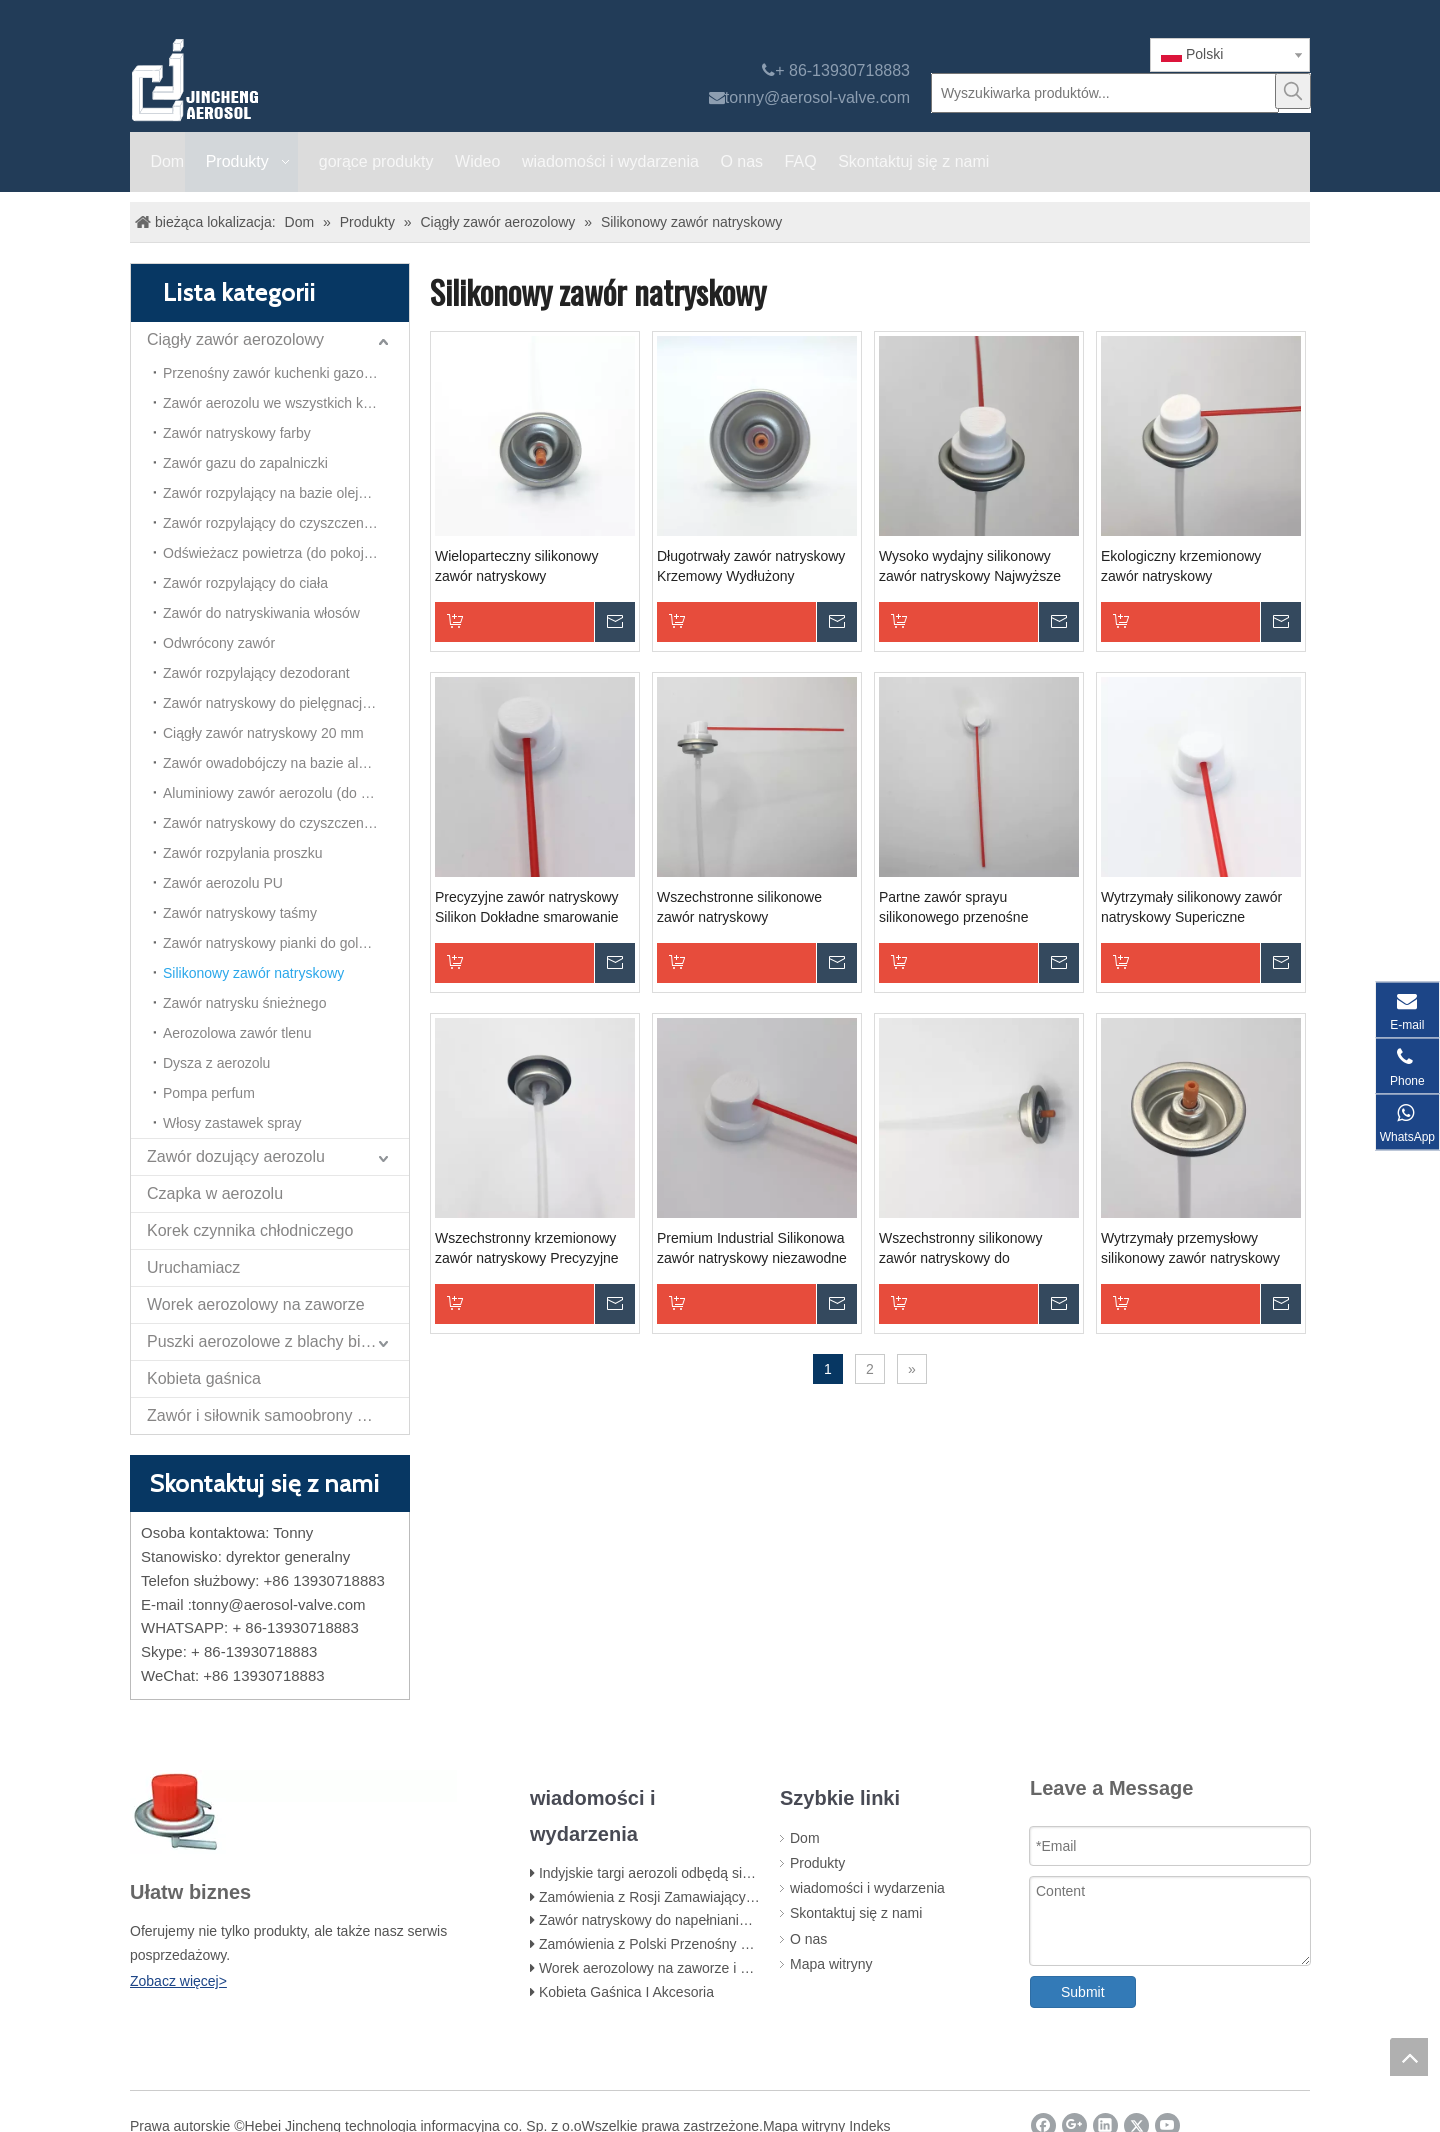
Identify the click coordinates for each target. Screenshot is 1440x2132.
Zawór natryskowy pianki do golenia (274, 943)
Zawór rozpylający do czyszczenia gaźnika (286, 523)
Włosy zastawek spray (232, 1123)
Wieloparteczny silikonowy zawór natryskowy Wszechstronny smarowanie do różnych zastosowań (532, 567)
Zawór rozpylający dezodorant (256, 673)
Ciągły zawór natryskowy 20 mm (263, 733)
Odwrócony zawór (219, 643)
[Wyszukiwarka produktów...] (1105, 93)
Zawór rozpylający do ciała (245, 583)
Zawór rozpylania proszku (243, 853)
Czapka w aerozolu (215, 1193)
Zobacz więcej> (178, 1981)
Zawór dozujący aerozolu (236, 1156)
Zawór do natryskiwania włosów (261, 613)
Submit (1083, 1992)
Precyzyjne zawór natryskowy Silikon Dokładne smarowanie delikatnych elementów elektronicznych (527, 908)
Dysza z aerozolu (216, 1063)
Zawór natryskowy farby (237, 433)
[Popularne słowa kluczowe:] (1293, 91)
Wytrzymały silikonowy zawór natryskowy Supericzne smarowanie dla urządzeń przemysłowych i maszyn (1191, 908)
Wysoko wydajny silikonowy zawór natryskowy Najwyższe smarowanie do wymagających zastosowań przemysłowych (974, 567)
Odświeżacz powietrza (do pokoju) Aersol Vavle (286, 553)
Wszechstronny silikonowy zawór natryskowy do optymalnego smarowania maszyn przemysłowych (960, 1249)
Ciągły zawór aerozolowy (235, 339)
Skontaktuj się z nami (856, 1913)
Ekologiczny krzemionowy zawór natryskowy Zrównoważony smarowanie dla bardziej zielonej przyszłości (1199, 567)
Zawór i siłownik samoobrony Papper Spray (278, 1415)
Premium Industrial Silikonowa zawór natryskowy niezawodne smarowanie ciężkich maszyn (752, 1249)
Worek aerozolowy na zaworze (256, 1304)
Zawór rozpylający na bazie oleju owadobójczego (286, 493)
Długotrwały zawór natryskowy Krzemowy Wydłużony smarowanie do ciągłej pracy (751, 567)
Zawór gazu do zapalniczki (245, 463)
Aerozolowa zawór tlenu (237, 1033)
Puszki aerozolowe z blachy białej (266, 1341)
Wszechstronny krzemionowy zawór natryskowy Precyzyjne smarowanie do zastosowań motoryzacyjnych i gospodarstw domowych (532, 1249)
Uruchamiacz (193, 1267)
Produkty (817, 1863)
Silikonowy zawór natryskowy (253, 973)
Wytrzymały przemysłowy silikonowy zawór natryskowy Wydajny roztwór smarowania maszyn (1192, 1249)
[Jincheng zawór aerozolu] (301, 80)
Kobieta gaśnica (204, 1378)
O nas (808, 1939)
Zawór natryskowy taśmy (240, 913)
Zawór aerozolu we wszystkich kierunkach (286, 403)
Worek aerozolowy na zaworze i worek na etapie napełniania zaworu (751, 1968)
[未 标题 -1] (293, 1812)
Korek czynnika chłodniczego (250, 1230)
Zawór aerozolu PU (223, 883)
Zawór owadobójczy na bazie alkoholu (281, 763)
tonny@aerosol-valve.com (817, 97)
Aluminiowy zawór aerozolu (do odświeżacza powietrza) (286, 793)
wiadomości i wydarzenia (867, 1888)
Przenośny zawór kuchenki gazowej (274, 373)
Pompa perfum (209, 1093)
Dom (805, 1838)
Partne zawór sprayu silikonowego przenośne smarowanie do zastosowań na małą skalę (975, 908)
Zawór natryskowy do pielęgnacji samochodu (286, 703)
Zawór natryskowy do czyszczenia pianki (286, 823)
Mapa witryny (831, 1964)
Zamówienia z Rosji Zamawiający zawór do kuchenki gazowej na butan (759, 1897)
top (1409, 2057)
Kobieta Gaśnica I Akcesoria (626, 1992)
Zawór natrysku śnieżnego (244, 1003)
